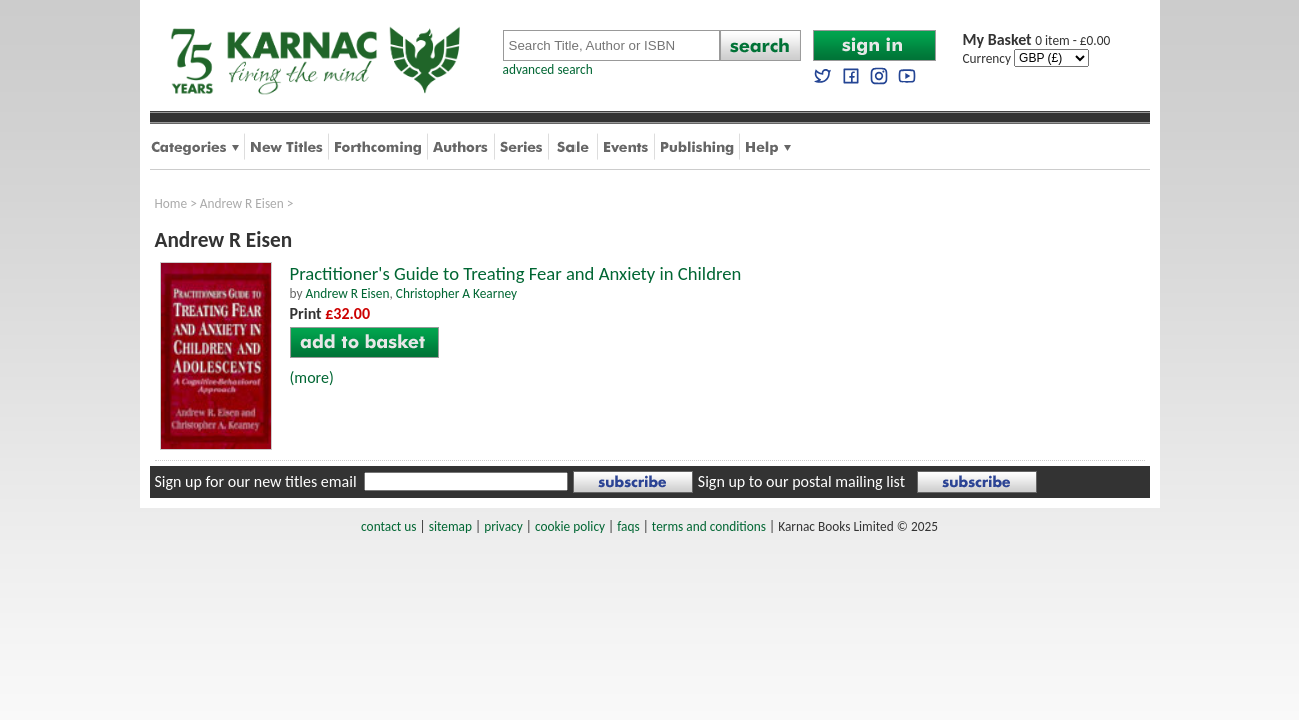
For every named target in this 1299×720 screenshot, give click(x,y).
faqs (628, 526)
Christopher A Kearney (456, 293)
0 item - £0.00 (1037, 40)
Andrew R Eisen (242, 203)
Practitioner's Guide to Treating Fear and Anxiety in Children (516, 273)
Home (171, 203)
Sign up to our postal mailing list (801, 481)
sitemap (450, 526)
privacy (503, 526)
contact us (388, 526)
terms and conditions (709, 526)
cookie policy (570, 526)
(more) (312, 377)
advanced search (548, 69)
